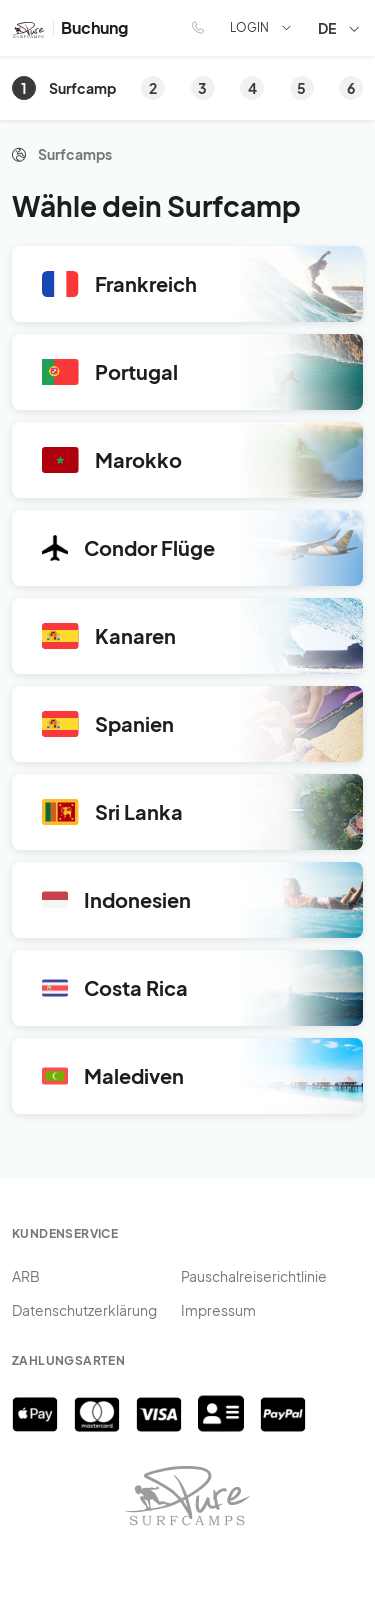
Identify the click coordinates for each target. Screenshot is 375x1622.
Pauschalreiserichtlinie (254, 1276)
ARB (26, 1276)
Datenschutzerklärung (84, 1310)
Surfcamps (75, 154)
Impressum (218, 1310)
